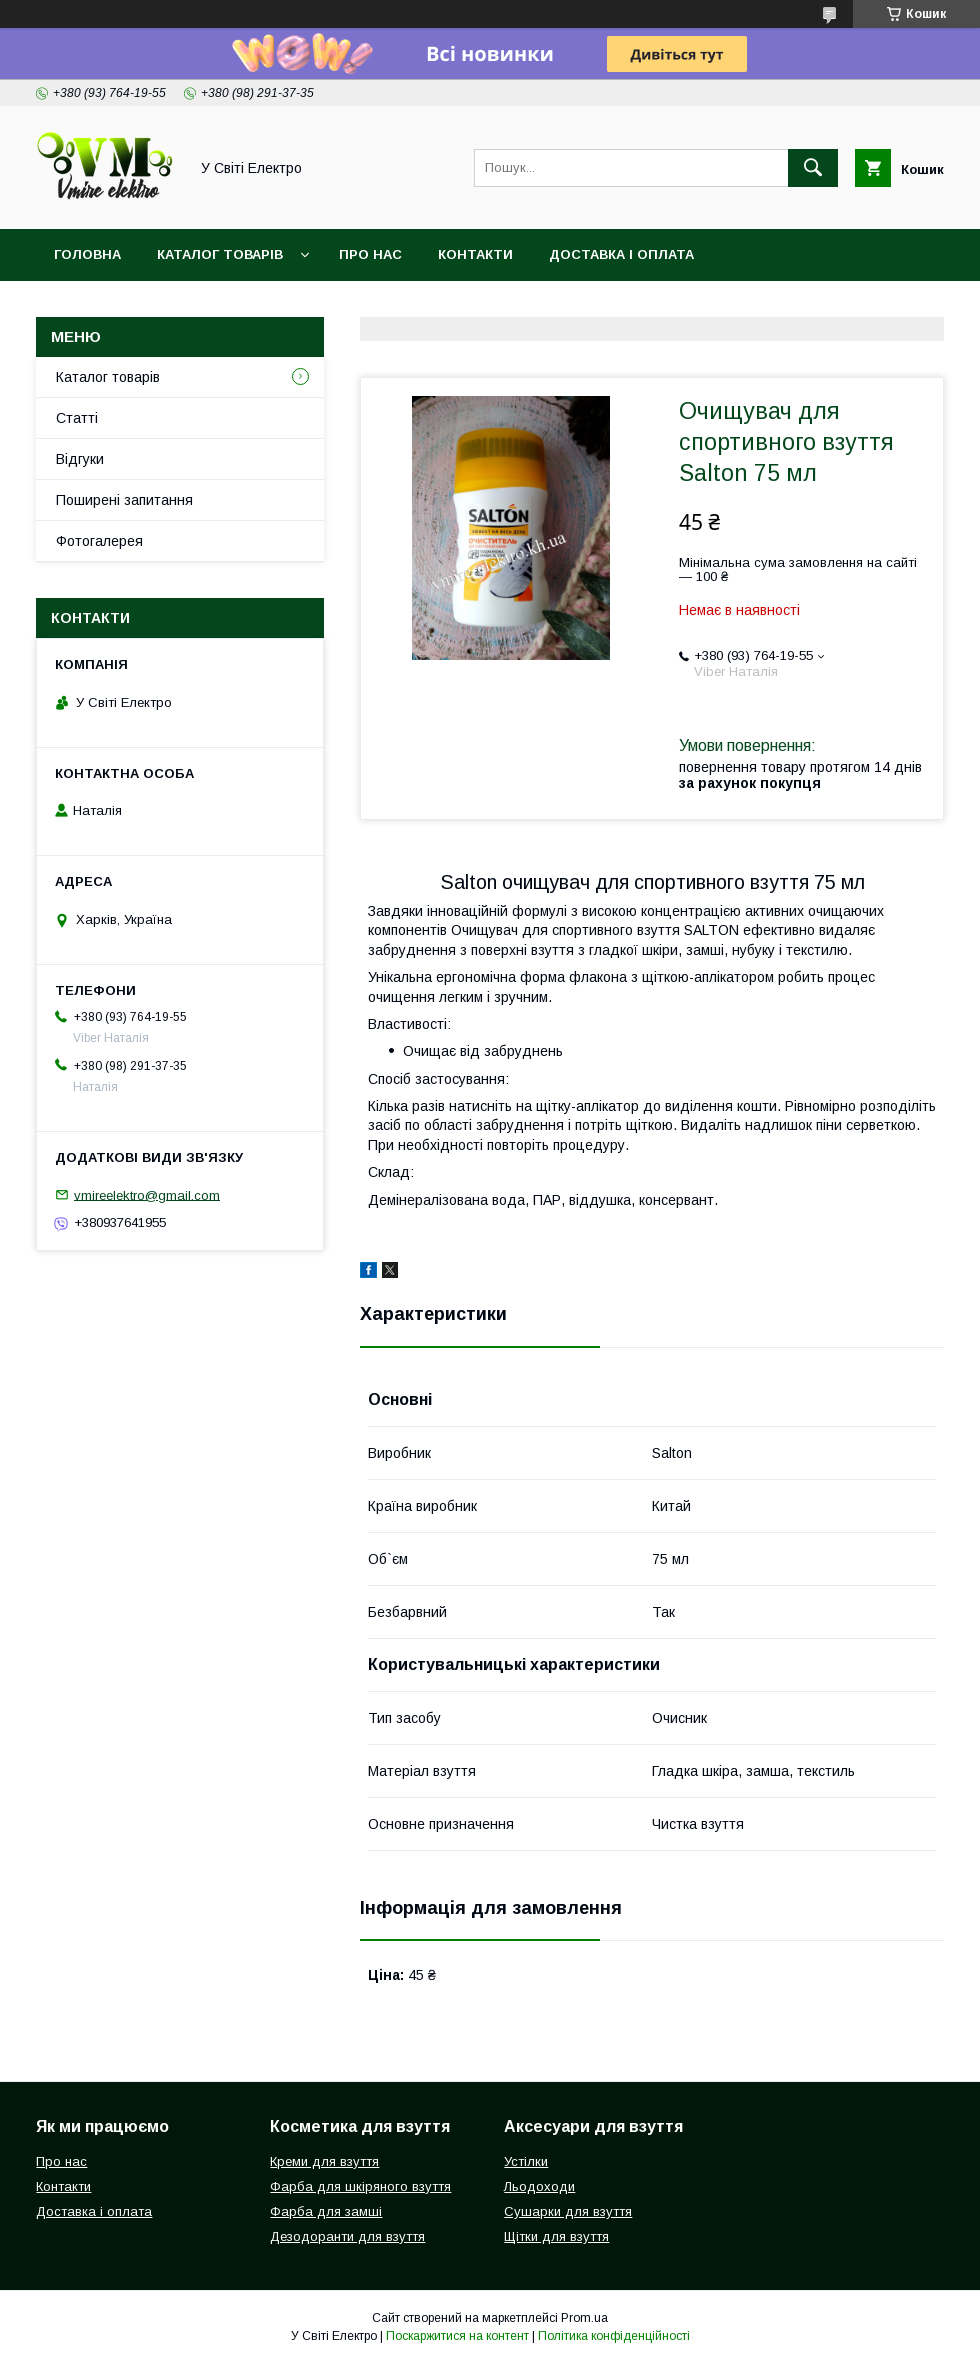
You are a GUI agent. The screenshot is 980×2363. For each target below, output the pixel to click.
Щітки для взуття (556, 2236)
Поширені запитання (124, 500)
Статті (77, 418)
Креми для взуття (324, 2161)
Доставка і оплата (621, 254)
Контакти (475, 254)
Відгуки (80, 459)
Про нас (370, 254)
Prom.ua (584, 2318)
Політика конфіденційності (614, 2336)
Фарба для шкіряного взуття (360, 2186)
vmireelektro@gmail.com (147, 1194)
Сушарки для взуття (568, 2211)
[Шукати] (813, 168)
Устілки (526, 2161)
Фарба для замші (326, 2211)
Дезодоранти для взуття (347, 2236)
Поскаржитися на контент (457, 2336)
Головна (87, 254)
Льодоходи (539, 2186)
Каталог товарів (220, 254)
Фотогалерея (99, 541)
